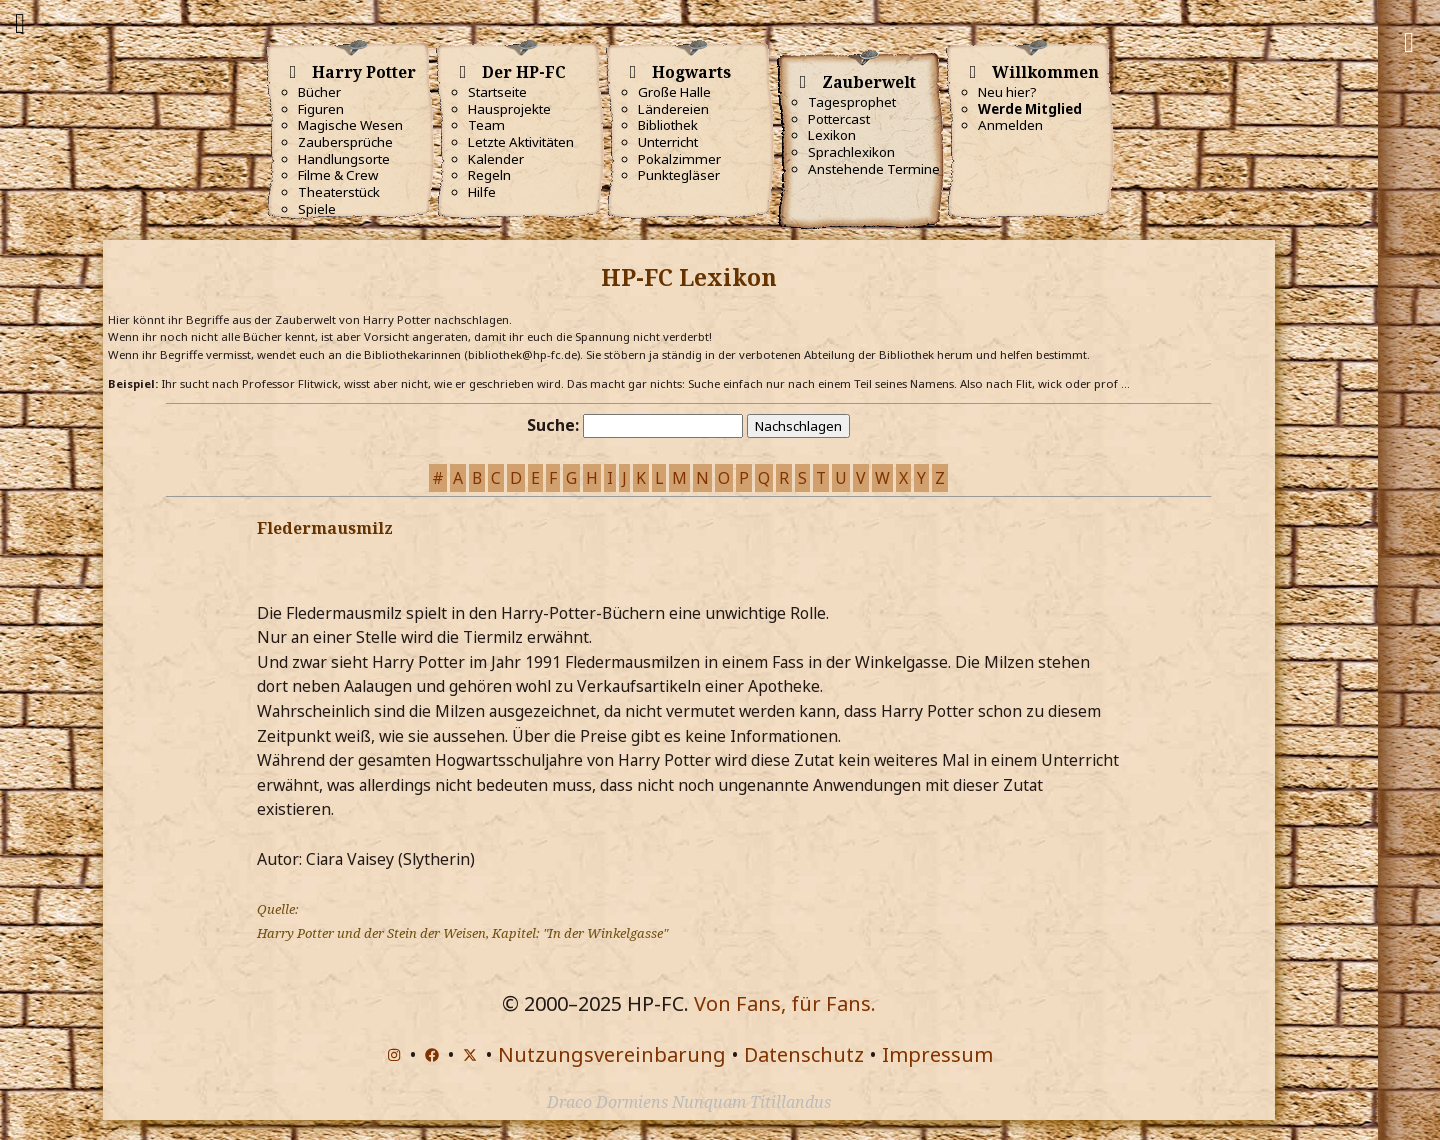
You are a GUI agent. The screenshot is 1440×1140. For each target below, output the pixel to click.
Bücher (319, 92)
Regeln (489, 175)
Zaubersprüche (345, 142)
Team (486, 125)
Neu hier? (1007, 92)
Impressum (937, 1054)
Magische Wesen (350, 125)
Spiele (317, 209)
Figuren (321, 109)
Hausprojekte (509, 109)
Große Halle (674, 92)
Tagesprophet (852, 102)
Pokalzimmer (679, 159)
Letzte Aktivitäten (521, 142)
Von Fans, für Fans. (785, 1003)
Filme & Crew (338, 175)
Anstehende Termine (874, 169)
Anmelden (1010, 125)
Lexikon (832, 135)
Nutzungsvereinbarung (612, 1054)
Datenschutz (804, 1054)
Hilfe (482, 192)
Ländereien (673, 109)
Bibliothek (668, 125)
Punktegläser (679, 175)
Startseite (497, 92)
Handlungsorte (344, 159)
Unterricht (668, 142)
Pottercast (839, 119)
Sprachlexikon (851, 152)
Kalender (496, 159)
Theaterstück (339, 192)
